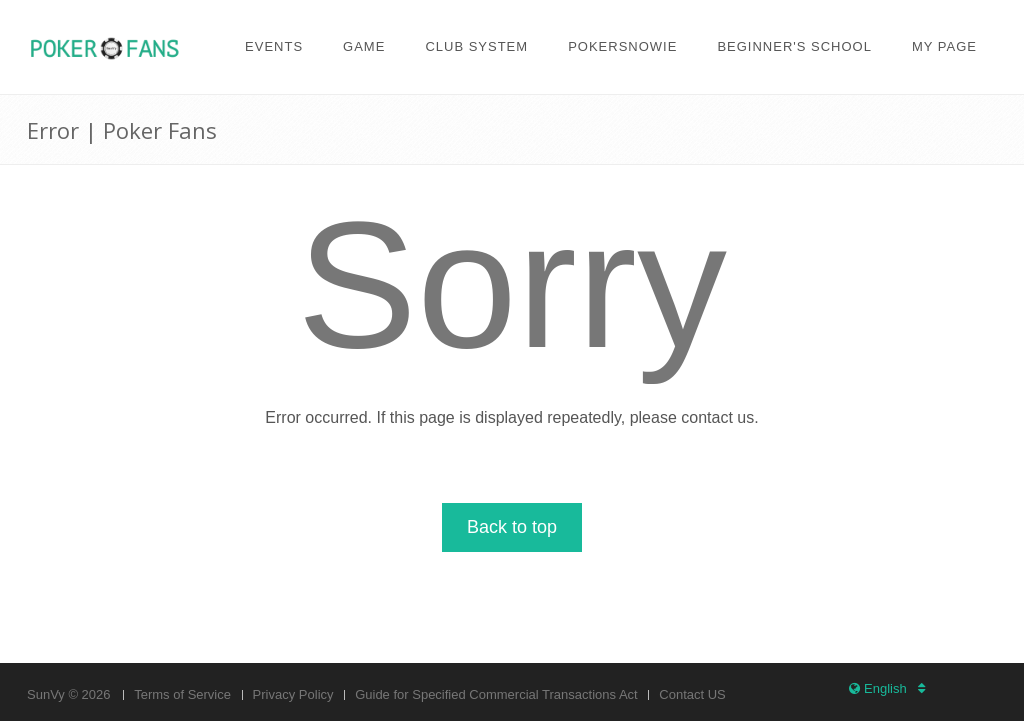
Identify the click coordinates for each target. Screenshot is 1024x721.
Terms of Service (182, 694)
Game (364, 46)
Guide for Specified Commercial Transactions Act (496, 694)
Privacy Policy (293, 694)
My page (944, 46)
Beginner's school (794, 46)
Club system (476, 46)
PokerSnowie (622, 46)
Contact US (692, 694)
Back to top (512, 527)
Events (274, 46)
